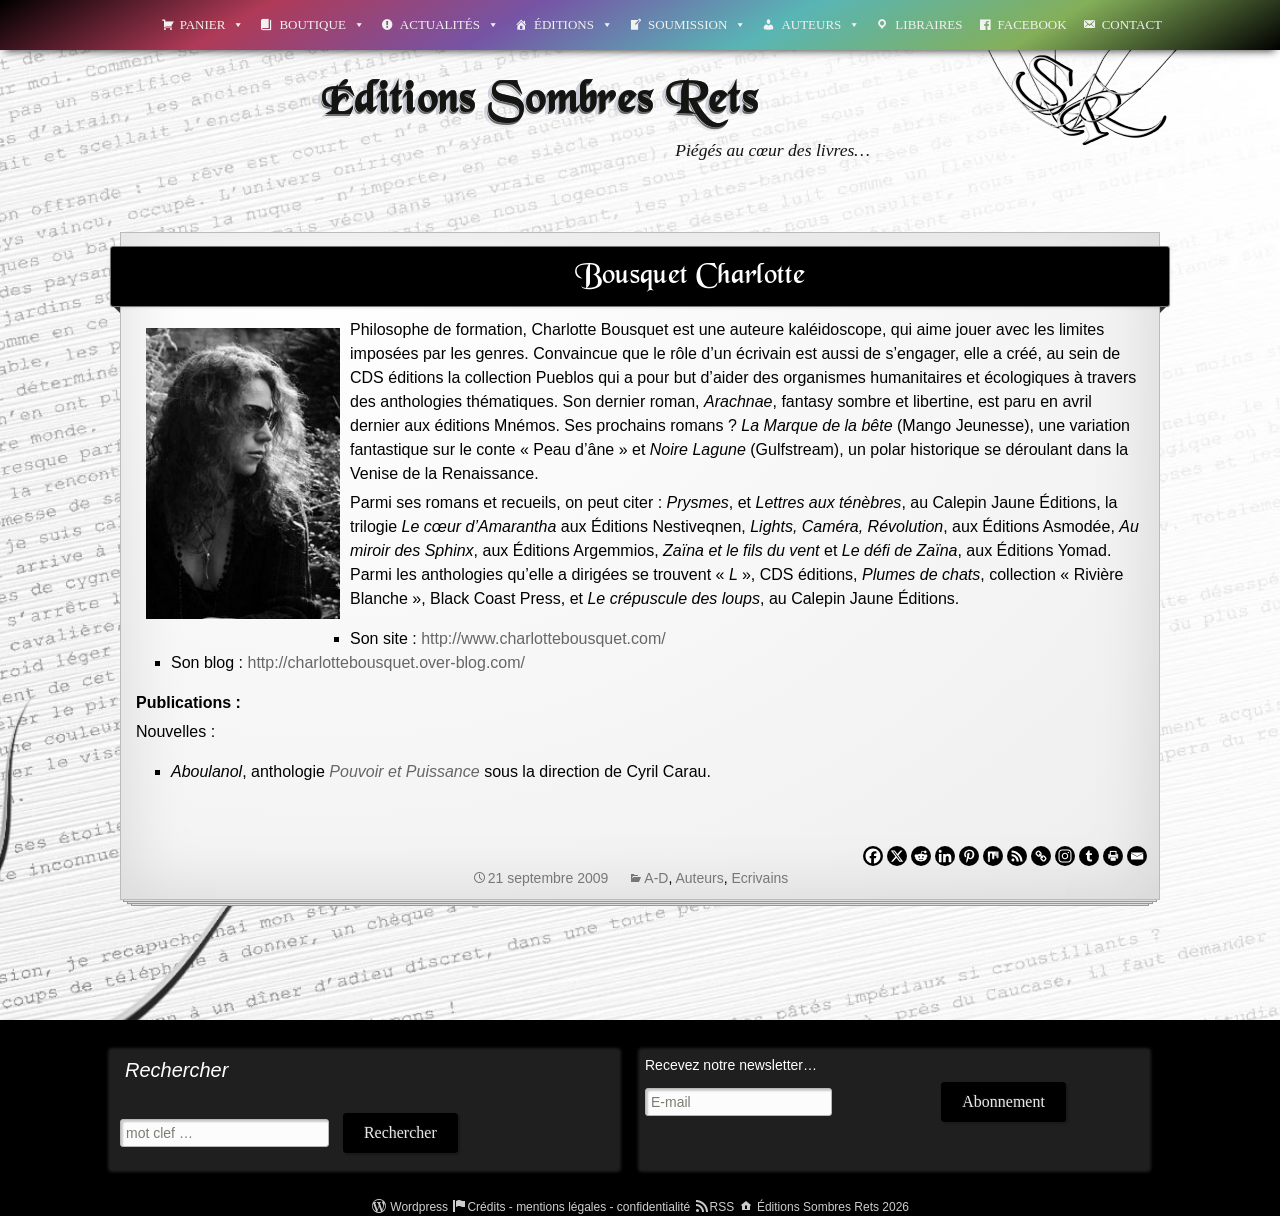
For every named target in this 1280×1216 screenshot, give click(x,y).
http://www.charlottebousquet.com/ (543, 638)
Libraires (928, 24)
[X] (897, 856)
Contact (1132, 24)
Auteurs (820, 24)
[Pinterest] (969, 856)
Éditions (573, 24)
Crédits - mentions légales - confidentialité (578, 1207)
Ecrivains (760, 878)
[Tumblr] (1089, 856)
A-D (656, 878)
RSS (722, 1207)
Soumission (697, 24)
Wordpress (419, 1207)
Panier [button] (212, 24)
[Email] (1137, 856)
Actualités (449, 24)
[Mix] (993, 856)
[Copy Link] (1041, 856)
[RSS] (1017, 856)
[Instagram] (1065, 856)
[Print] (1113, 856)
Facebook (1032, 24)
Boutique (321, 24)
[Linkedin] (945, 856)
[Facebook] (873, 856)
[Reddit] (921, 856)
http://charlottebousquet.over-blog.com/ (387, 662)
